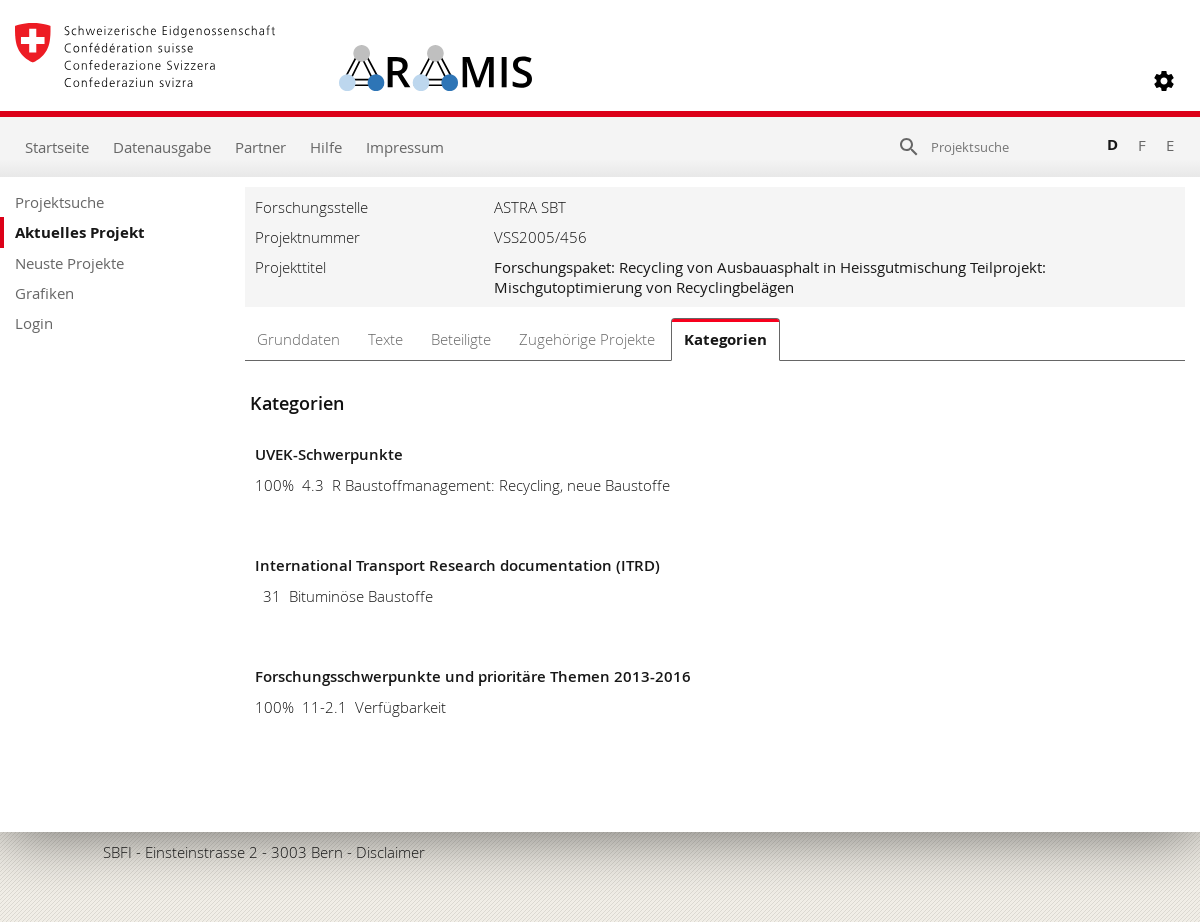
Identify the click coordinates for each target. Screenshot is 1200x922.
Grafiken (44, 293)
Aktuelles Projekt (80, 232)
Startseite (57, 147)
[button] (1164, 81)
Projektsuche (59, 202)
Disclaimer (390, 852)
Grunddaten (298, 339)
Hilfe (326, 147)
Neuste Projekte (69, 263)
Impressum (405, 147)
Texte (385, 339)
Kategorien (725, 339)
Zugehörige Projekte (587, 339)
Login (34, 323)
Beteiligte (461, 339)
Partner (260, 147)
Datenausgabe (162, 147)
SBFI (117, 852)
